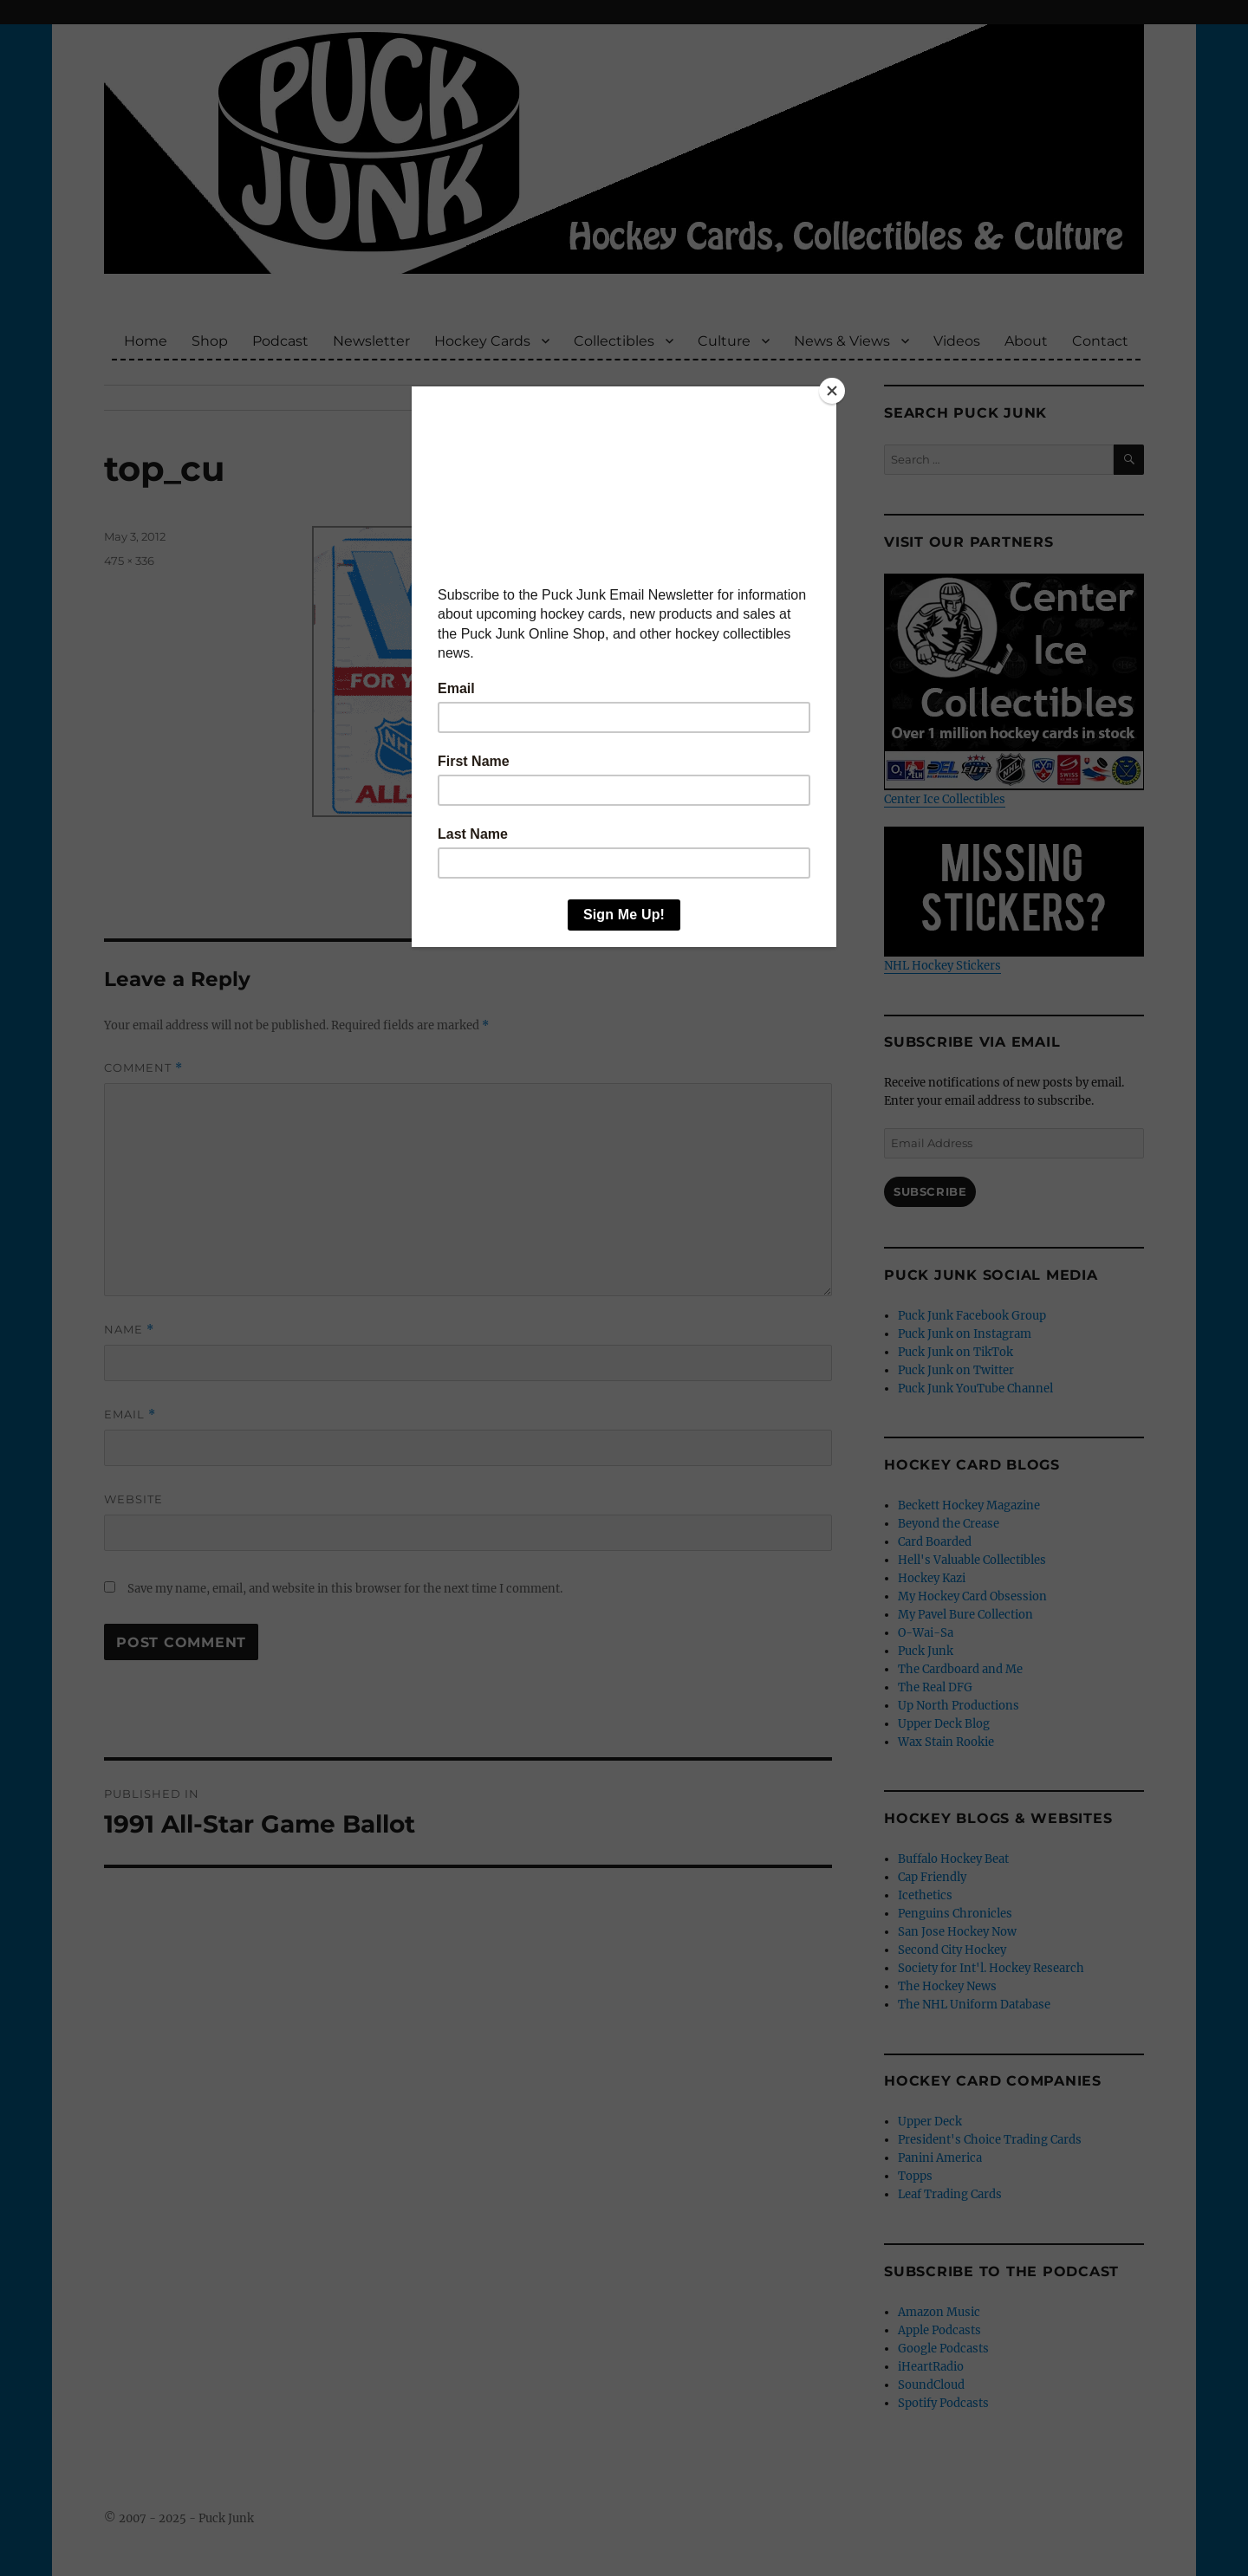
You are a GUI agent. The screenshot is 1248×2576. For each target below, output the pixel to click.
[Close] (832, 391)
